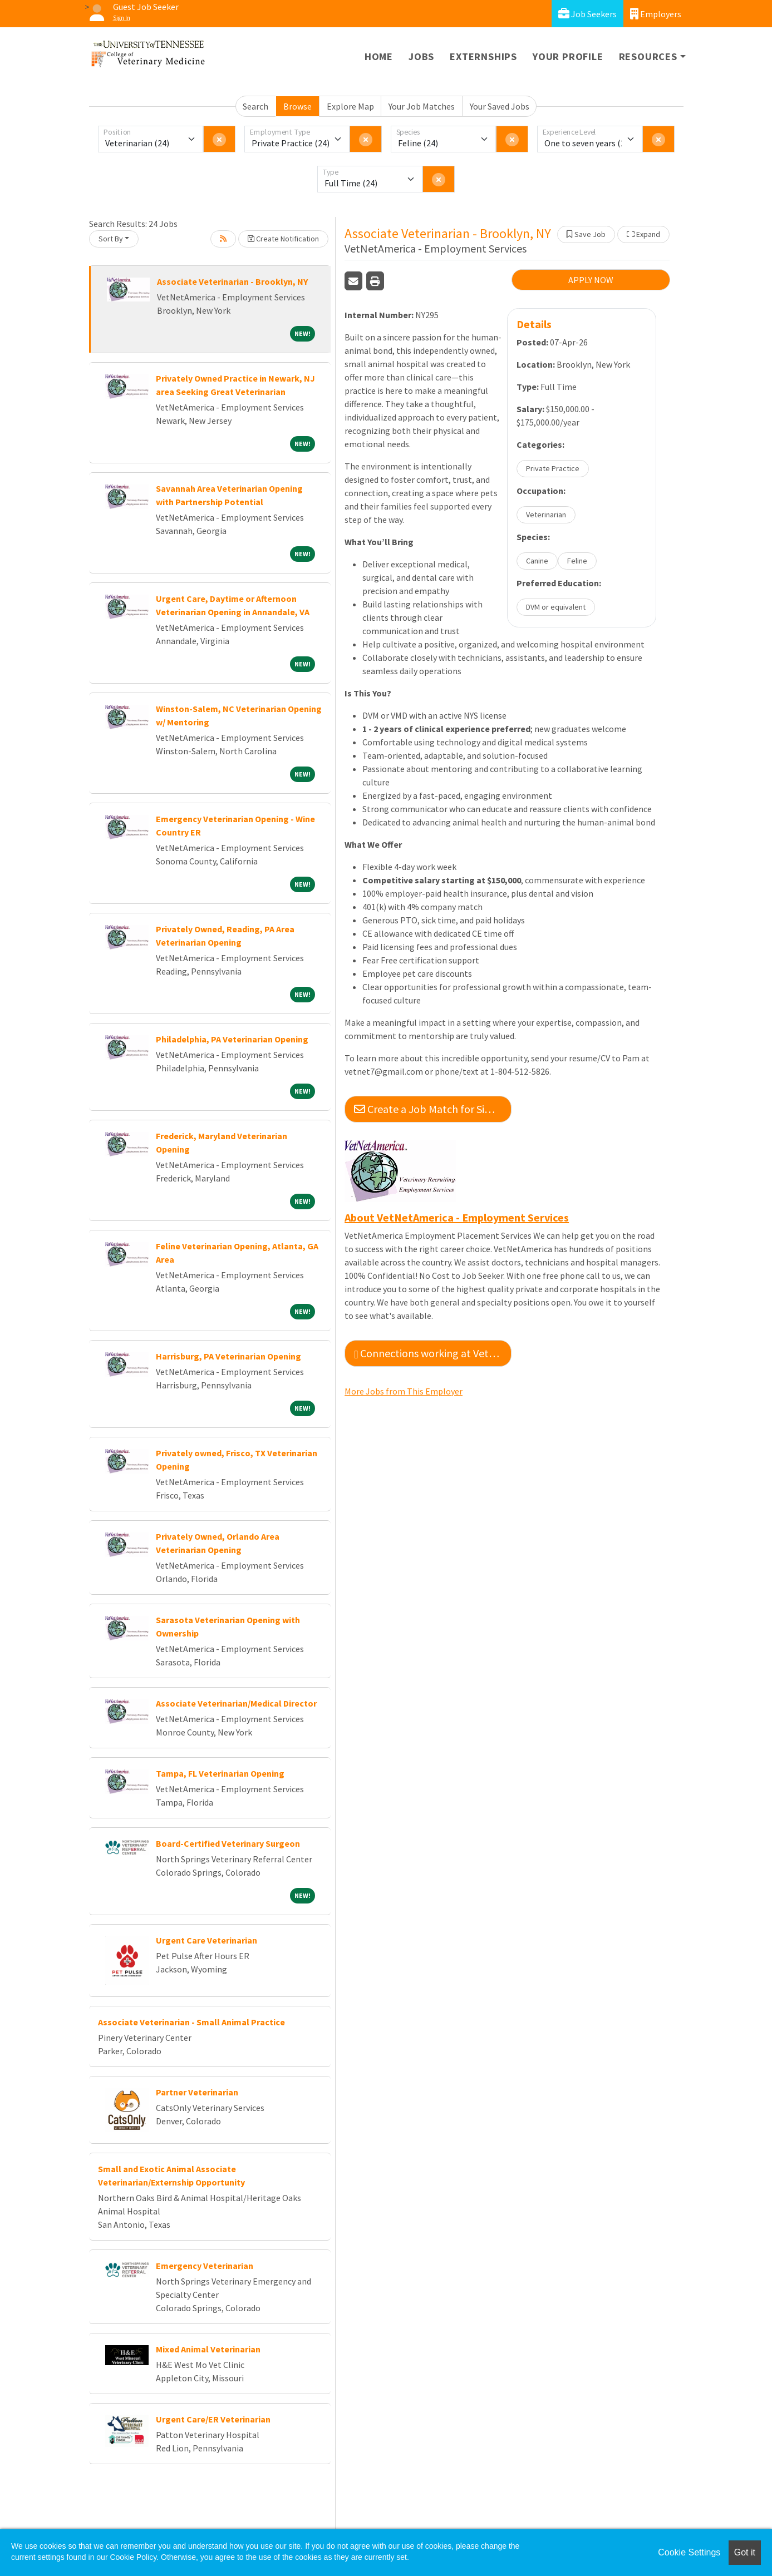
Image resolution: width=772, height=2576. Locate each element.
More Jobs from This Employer (404, 1391)
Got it (744, 2552)
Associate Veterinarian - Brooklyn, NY (232, 281)
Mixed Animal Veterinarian (208, 2349)
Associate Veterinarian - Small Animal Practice (191, 2022)
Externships (483, 56)
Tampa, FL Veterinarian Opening (220, 1773)
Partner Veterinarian (197, 2092)
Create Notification (283, 239)
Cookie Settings (689, 2552)
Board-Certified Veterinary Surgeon (228, 1843)
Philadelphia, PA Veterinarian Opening (232, 1039)
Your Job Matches (422, 106)
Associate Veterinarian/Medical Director (236, 1703)
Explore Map (350, 106)
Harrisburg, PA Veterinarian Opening (228, 1356)
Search (255, 106)
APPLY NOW (590, 279)
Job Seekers (587, 14)
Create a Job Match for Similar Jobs (433, 1109)
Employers (655, 14)
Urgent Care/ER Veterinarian (213, 2419)
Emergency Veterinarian (204, 2265)
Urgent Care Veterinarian (206, 1940)
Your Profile (568, 56)
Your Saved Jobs (499, 106)
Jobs (421, 56)
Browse (297, 106)
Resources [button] (648, 56)
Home (379, 56)
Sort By (111, 239)
